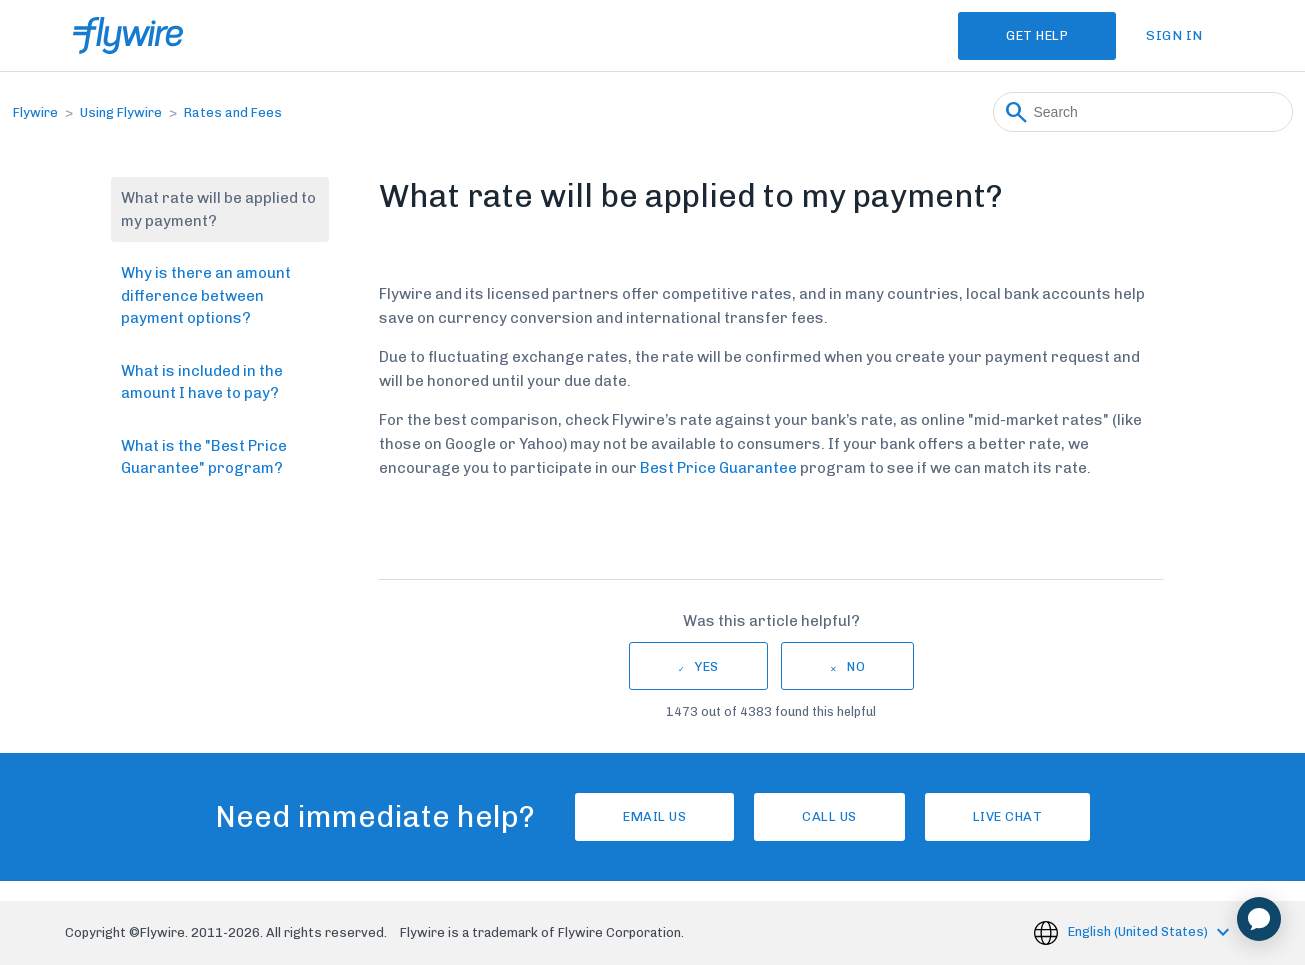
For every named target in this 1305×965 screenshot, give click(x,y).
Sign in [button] (1174, 35)
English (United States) (1139, 931)
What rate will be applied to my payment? (218, 209)
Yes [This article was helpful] (707, 666)
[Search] (1143, 112)
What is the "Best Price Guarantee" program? (204, 457)
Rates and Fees (233, 112)
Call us (829, 816)
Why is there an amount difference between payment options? (206, 295)
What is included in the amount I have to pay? (202, 382)
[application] (1259, 919)
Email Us (654, 816)
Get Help (1037, 35)
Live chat (1008, 816)
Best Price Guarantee (718, 468)
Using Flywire (121, 112)
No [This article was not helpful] (856, 666)
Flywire (35, 112)
